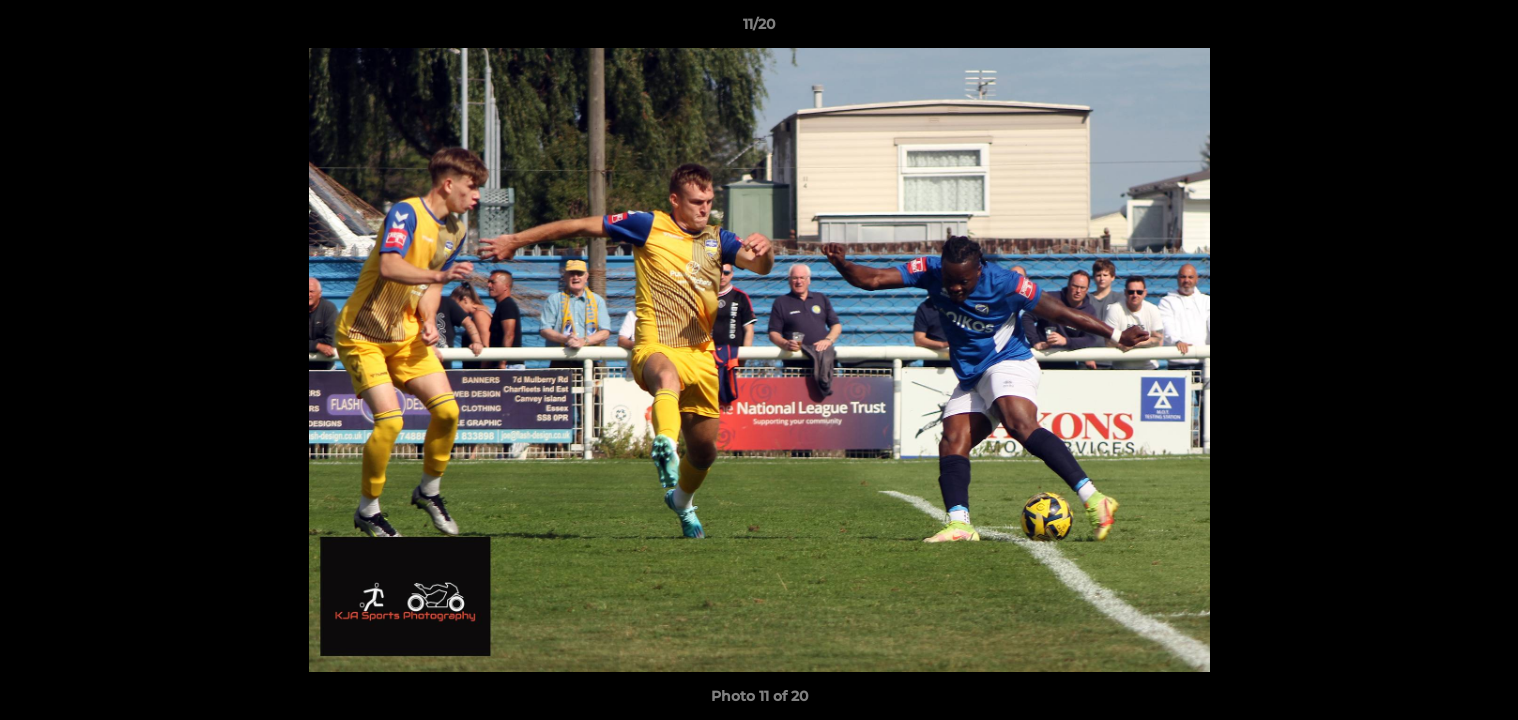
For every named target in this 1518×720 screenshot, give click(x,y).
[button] (1482, 29)
